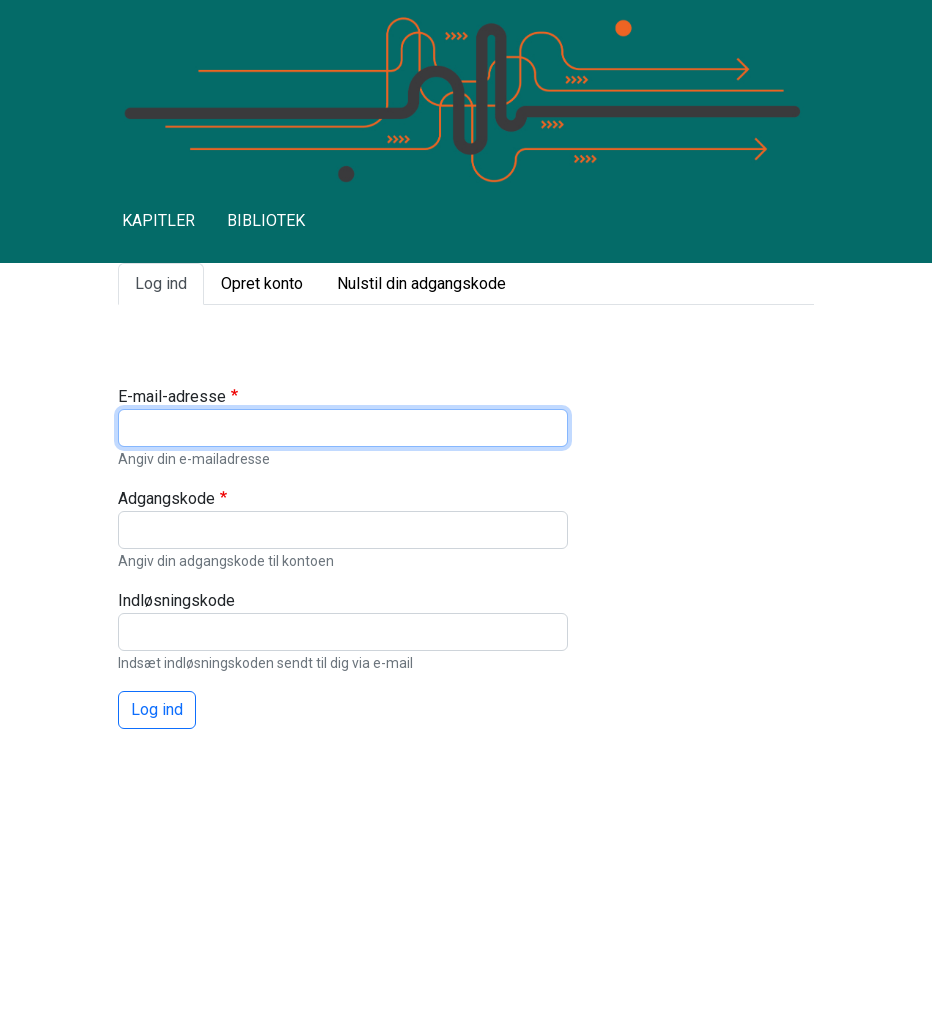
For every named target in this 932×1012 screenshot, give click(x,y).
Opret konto (262, 283)
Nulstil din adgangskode (421, 283)
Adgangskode (166, 498)
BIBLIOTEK (266, 220)
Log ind (161, 283)
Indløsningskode (176, 600)
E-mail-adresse (172, 396)
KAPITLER (158, 220)
